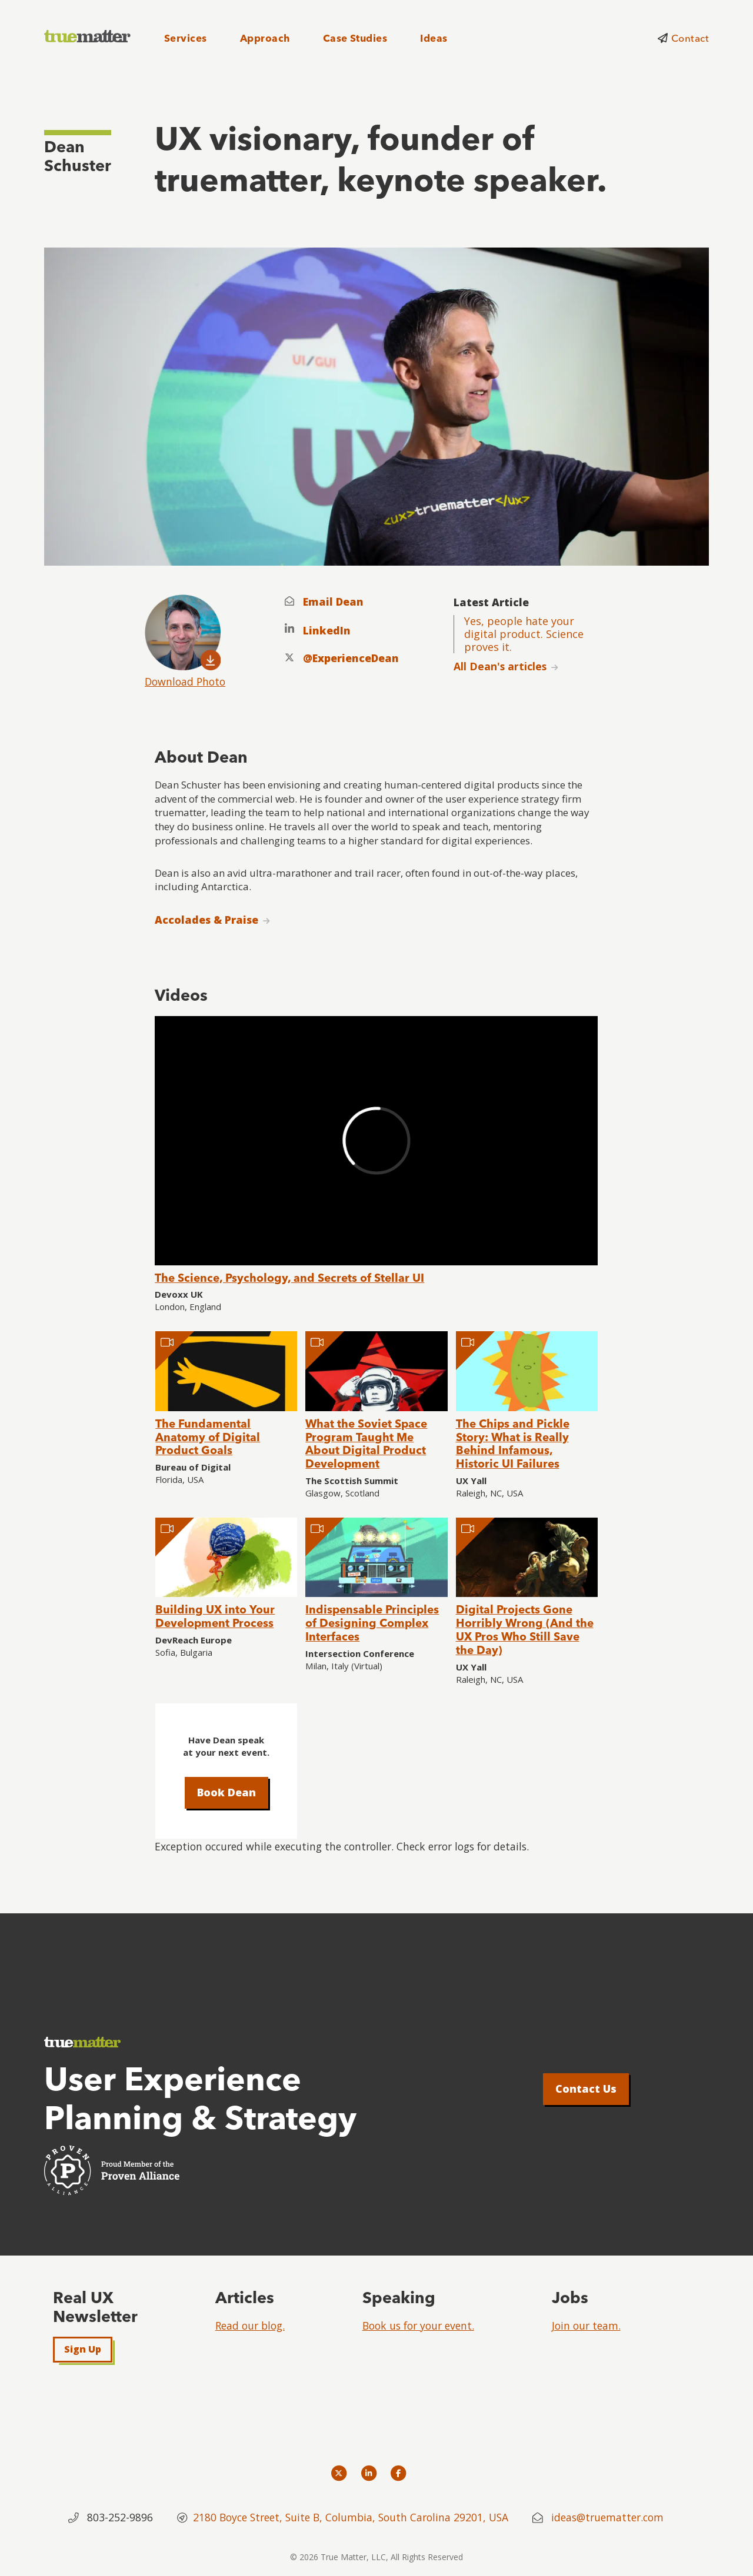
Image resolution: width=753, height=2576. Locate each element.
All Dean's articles (500, 666)
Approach (265, 38)
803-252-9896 (120, 2517)
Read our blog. (250, 2325)
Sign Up (82, 2349)
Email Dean (333, 602)
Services (185, 38)
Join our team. (586, 2325)
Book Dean (226, 1792)
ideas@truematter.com (607, 2517)
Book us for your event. (418, 2325)
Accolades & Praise (206, 920)
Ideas (433, 38)
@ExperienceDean (351, 658)
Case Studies (355, 38)
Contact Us (586, 2088)
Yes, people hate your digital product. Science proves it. (524, 633)
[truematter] (88, 36)
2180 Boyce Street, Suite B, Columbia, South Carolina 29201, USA (352, 2517)
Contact (690, 38)
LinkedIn (327, 630)
